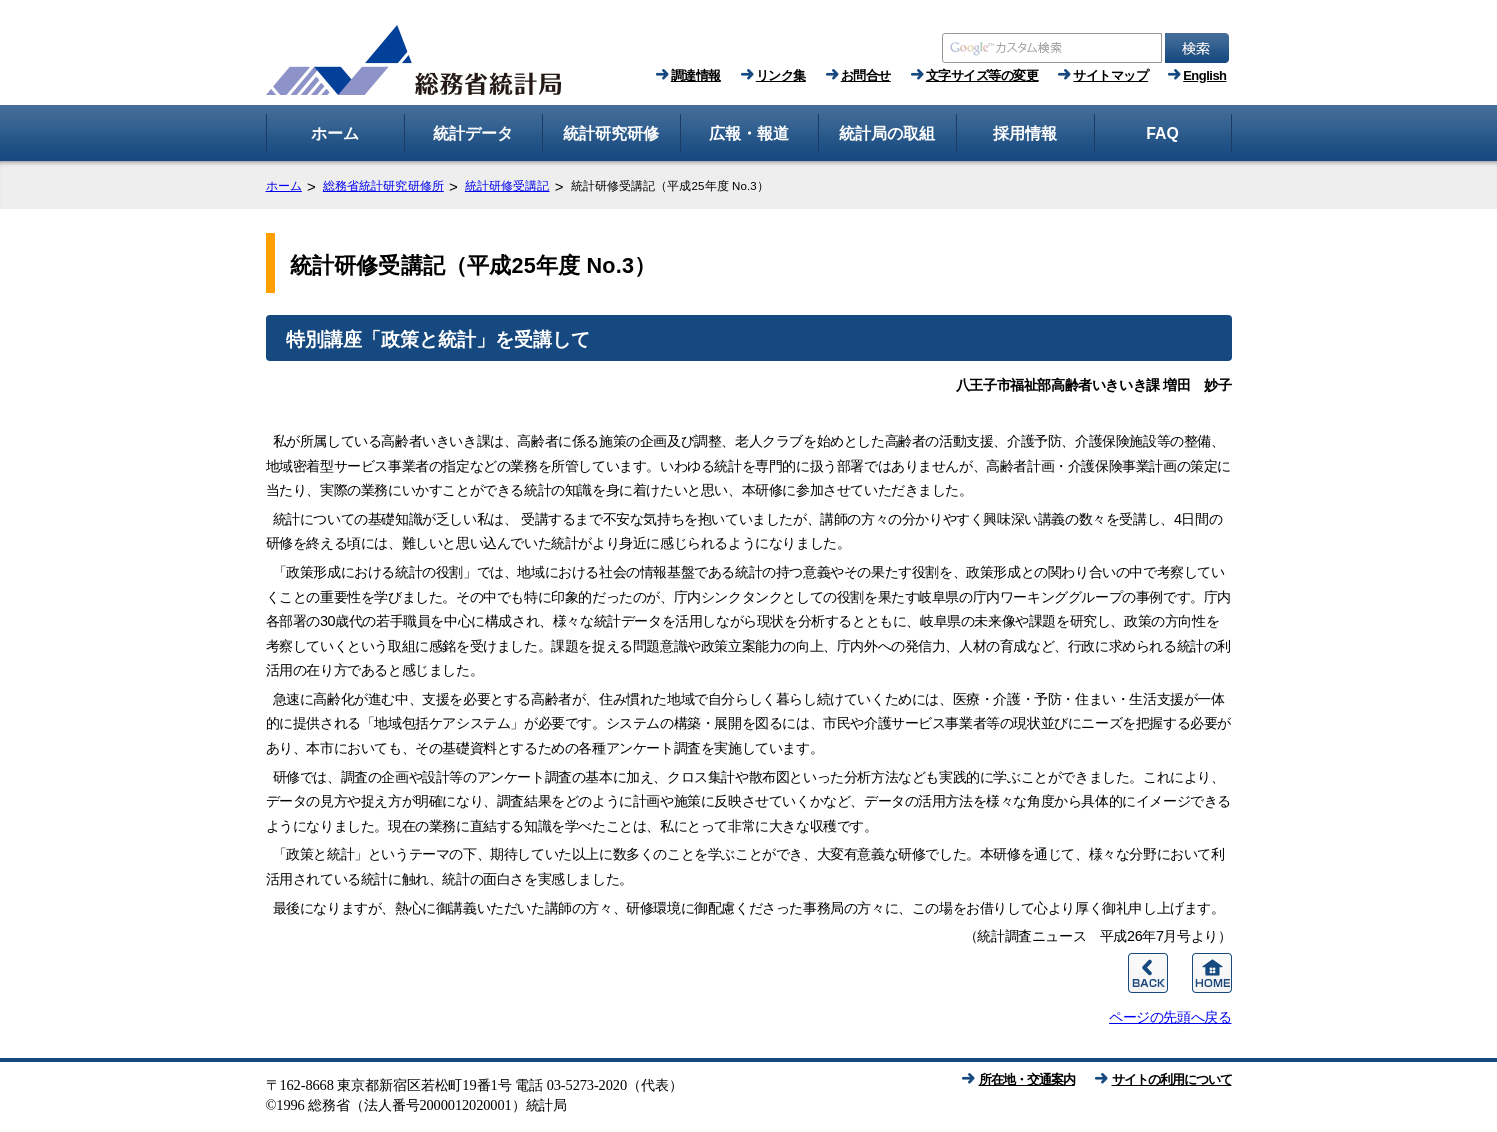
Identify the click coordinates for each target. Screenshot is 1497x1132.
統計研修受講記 (507, 186)
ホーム (284, 186)
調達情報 (696, 75)
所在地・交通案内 (1027, 1079)
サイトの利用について (1172, 1079)
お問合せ (866, 75)
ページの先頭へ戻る (1170, 1017)
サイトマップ (1110, 75)
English (1204, 75)
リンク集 (781, 75)
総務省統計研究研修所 (383, 186)
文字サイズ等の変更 (982, 75)
